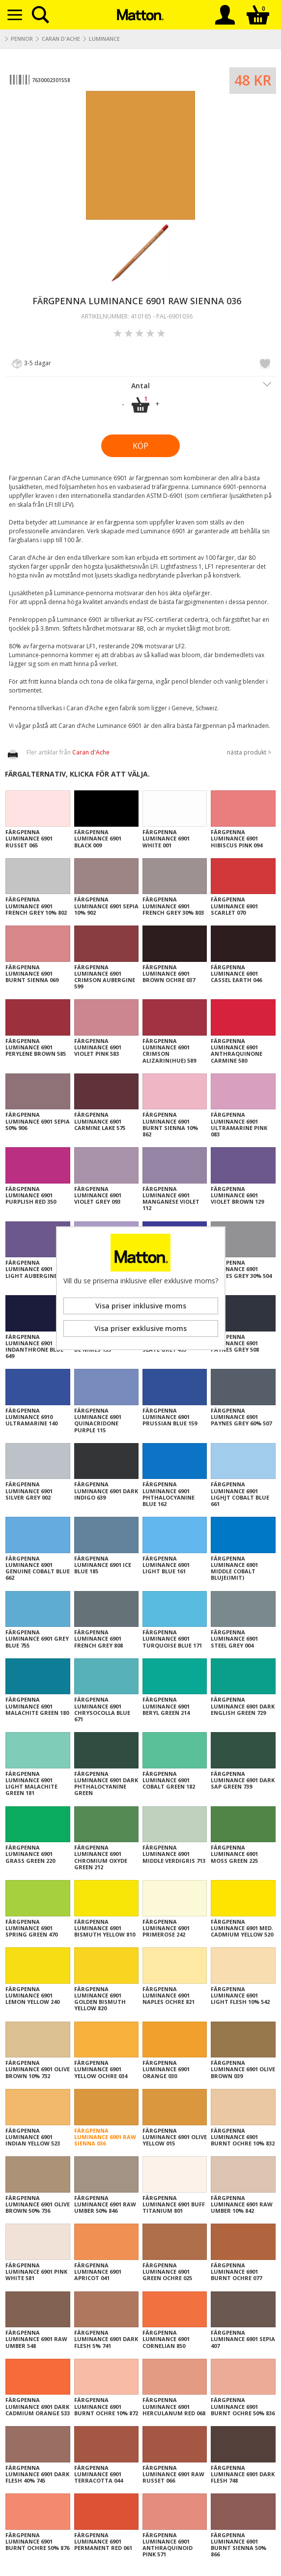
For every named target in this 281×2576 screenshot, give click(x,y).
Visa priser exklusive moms (140, 1328)
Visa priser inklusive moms (140, 1305)
